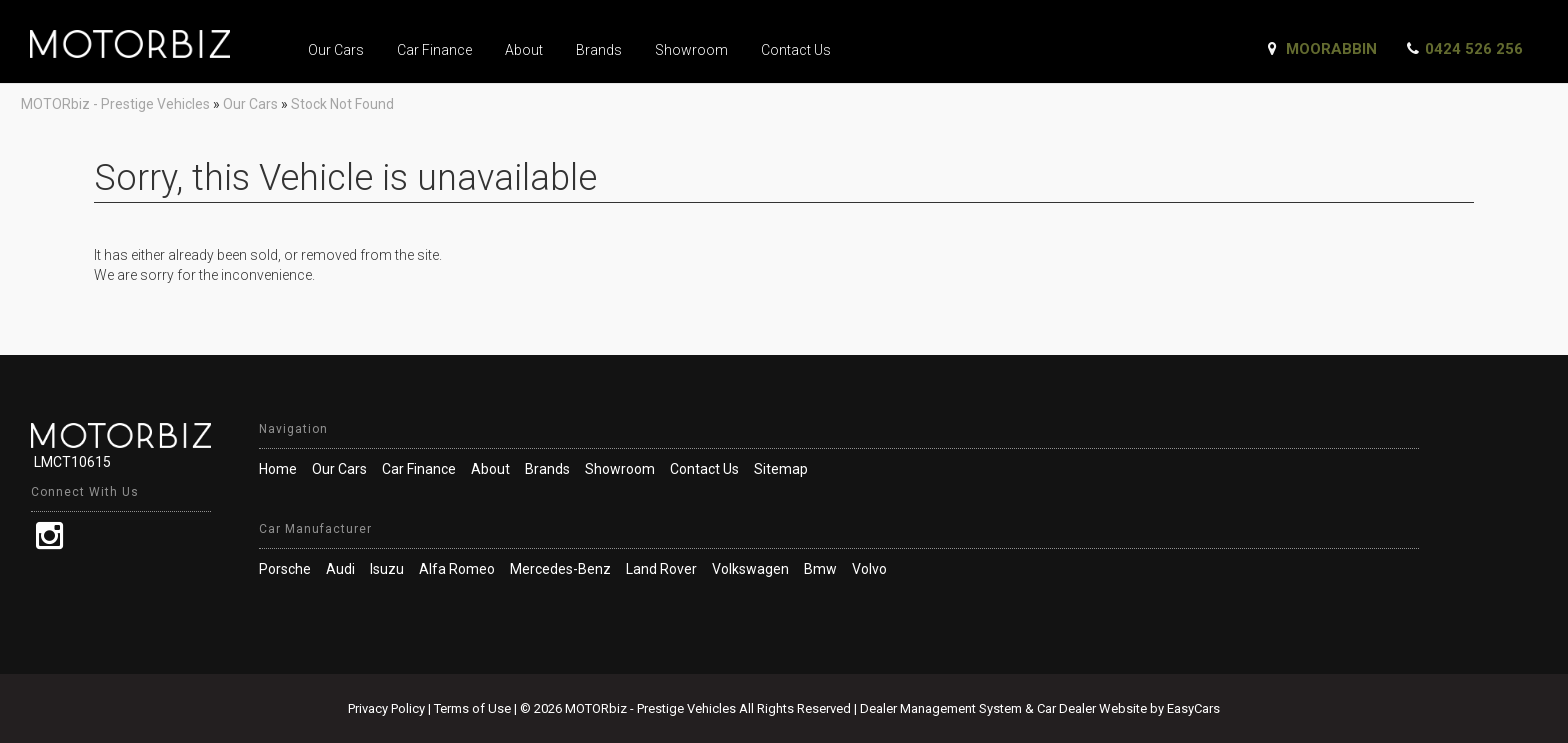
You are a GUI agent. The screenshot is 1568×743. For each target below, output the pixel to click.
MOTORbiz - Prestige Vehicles (115, 104)
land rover (661, 569)
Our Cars (336, 50)
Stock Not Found (342, 104)
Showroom (691, 50)
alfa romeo (457, 569)
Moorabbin (1331, 49)
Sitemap (781, 469)
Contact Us (796, 50)
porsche (285, 569)
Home (278, 469)
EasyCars (1193, 708)
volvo (869, 569)
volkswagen (750, 569)
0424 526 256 (1474, 49)
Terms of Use (474, 708)
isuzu (387, 569)
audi (340, 569)
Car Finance (434, 50)
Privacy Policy (388, 708)
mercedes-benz (560, 569)
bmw (820, 569)
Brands (599, 50)
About (524, 50)
